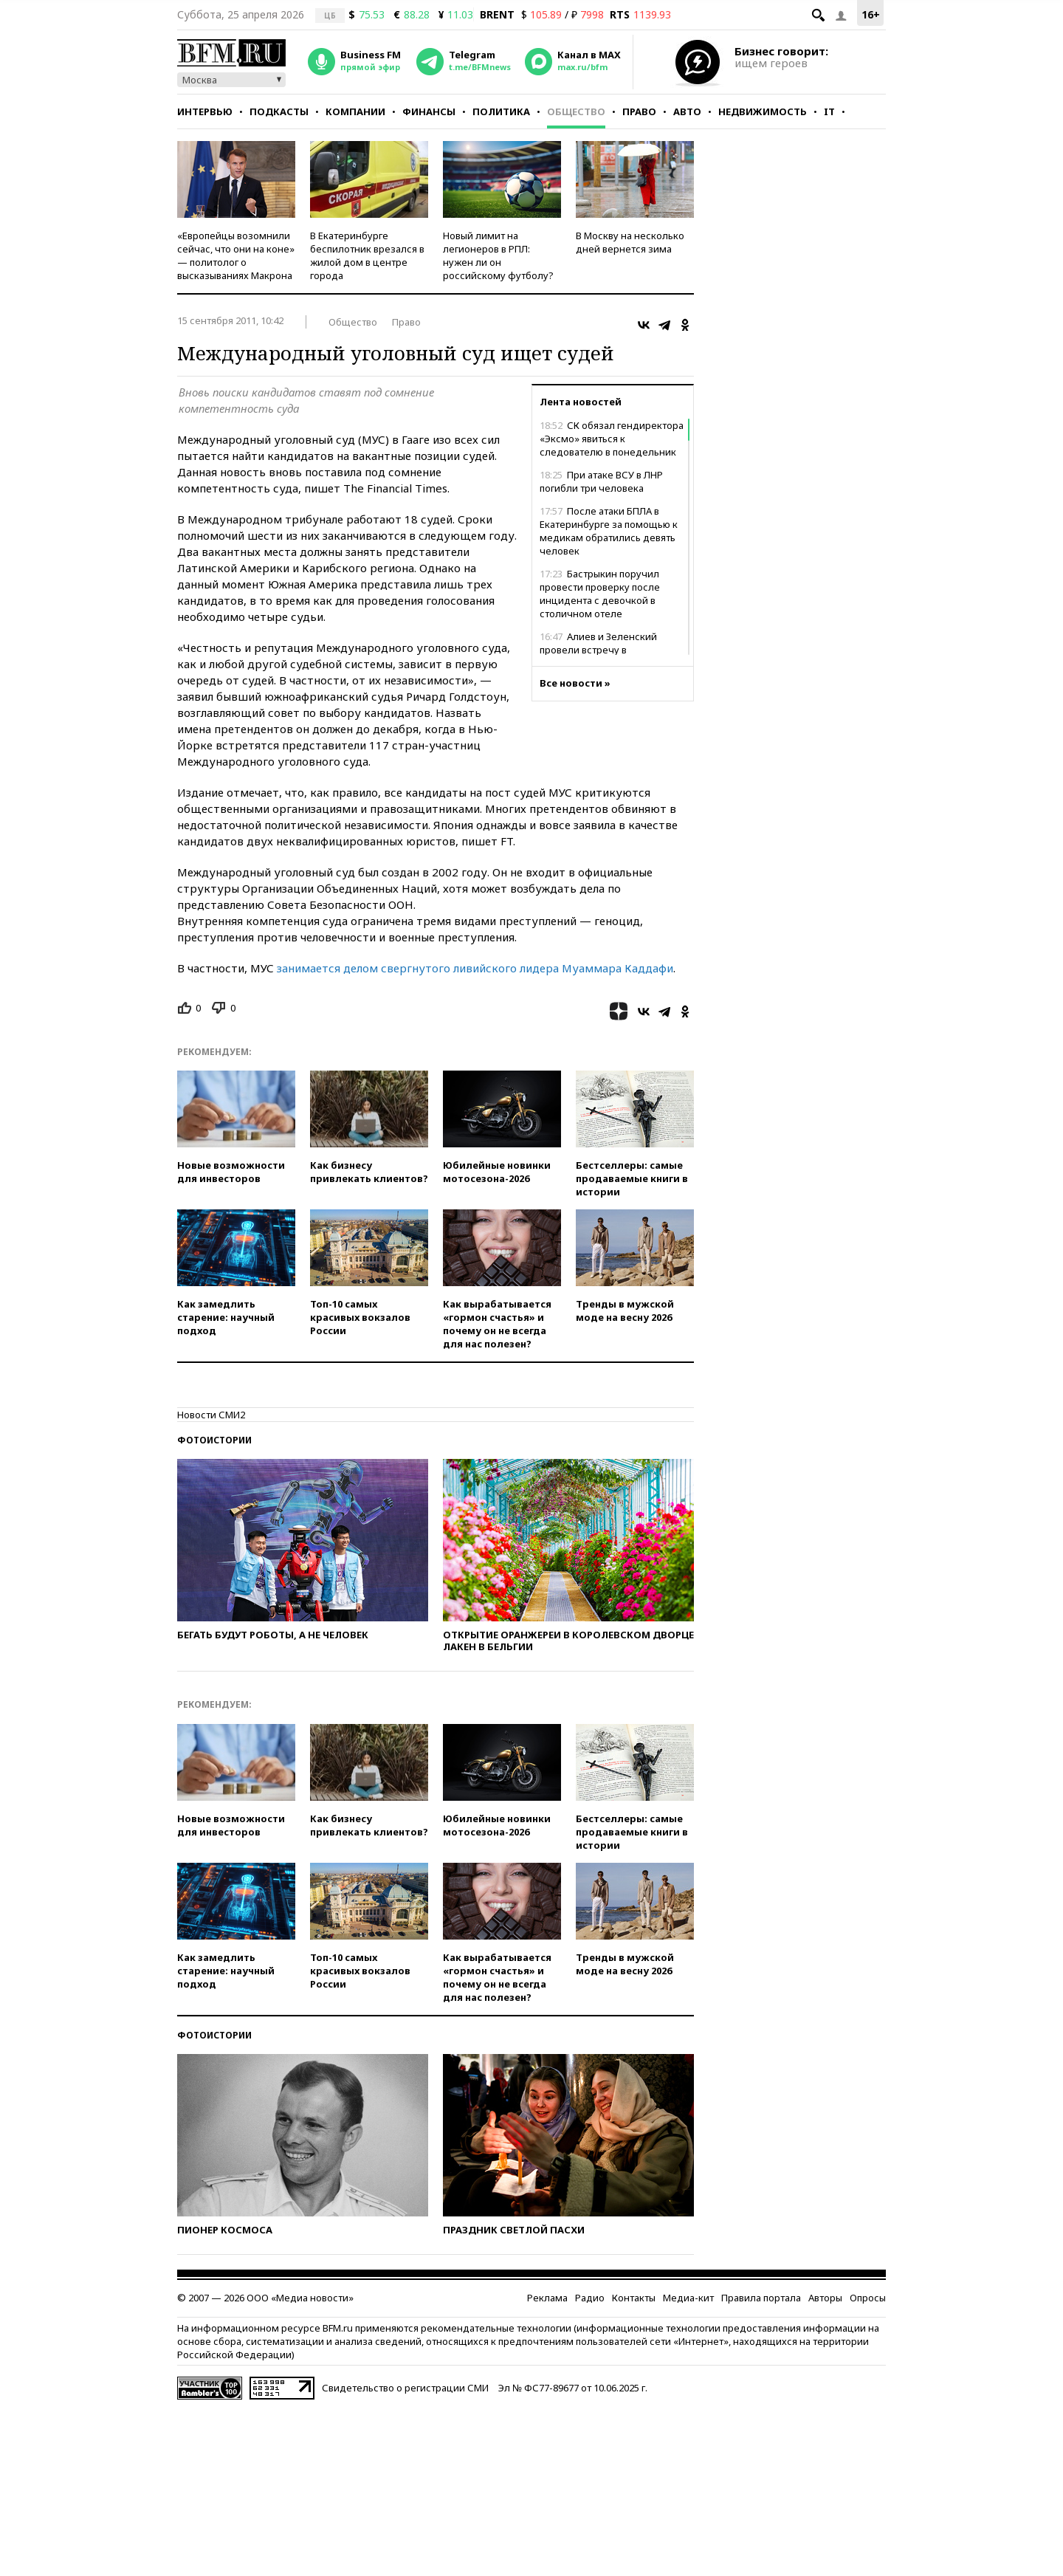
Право (639, 111)
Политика (501, 111)
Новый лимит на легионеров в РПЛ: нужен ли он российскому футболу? (498, 255)
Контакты (634, 2297)
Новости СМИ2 (211, 1414)
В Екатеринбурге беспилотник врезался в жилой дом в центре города (367, 255)
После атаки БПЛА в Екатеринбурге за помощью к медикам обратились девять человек (609, 530)
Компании (355, 111)
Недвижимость (762, 111)
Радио (590, 2297)
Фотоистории (214, 1440)
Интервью (205, 111)
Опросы (868, 2297)
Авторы (825, 2297)
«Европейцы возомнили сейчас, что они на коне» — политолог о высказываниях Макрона (236, 255)
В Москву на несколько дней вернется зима (630, 242)
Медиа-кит (688, 2297)
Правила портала (761, 2297)
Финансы (428, 111)
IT (829, 111)
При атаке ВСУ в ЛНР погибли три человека (601, 481)
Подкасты (279, 111)
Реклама (547, 2297)
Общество (576, 111)
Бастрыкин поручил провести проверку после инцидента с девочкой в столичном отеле (600, 593)
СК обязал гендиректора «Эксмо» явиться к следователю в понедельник (612, 438)
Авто (687, 111)
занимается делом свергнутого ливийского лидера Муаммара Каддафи (475, 968)
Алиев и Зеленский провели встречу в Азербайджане (598, 650)
